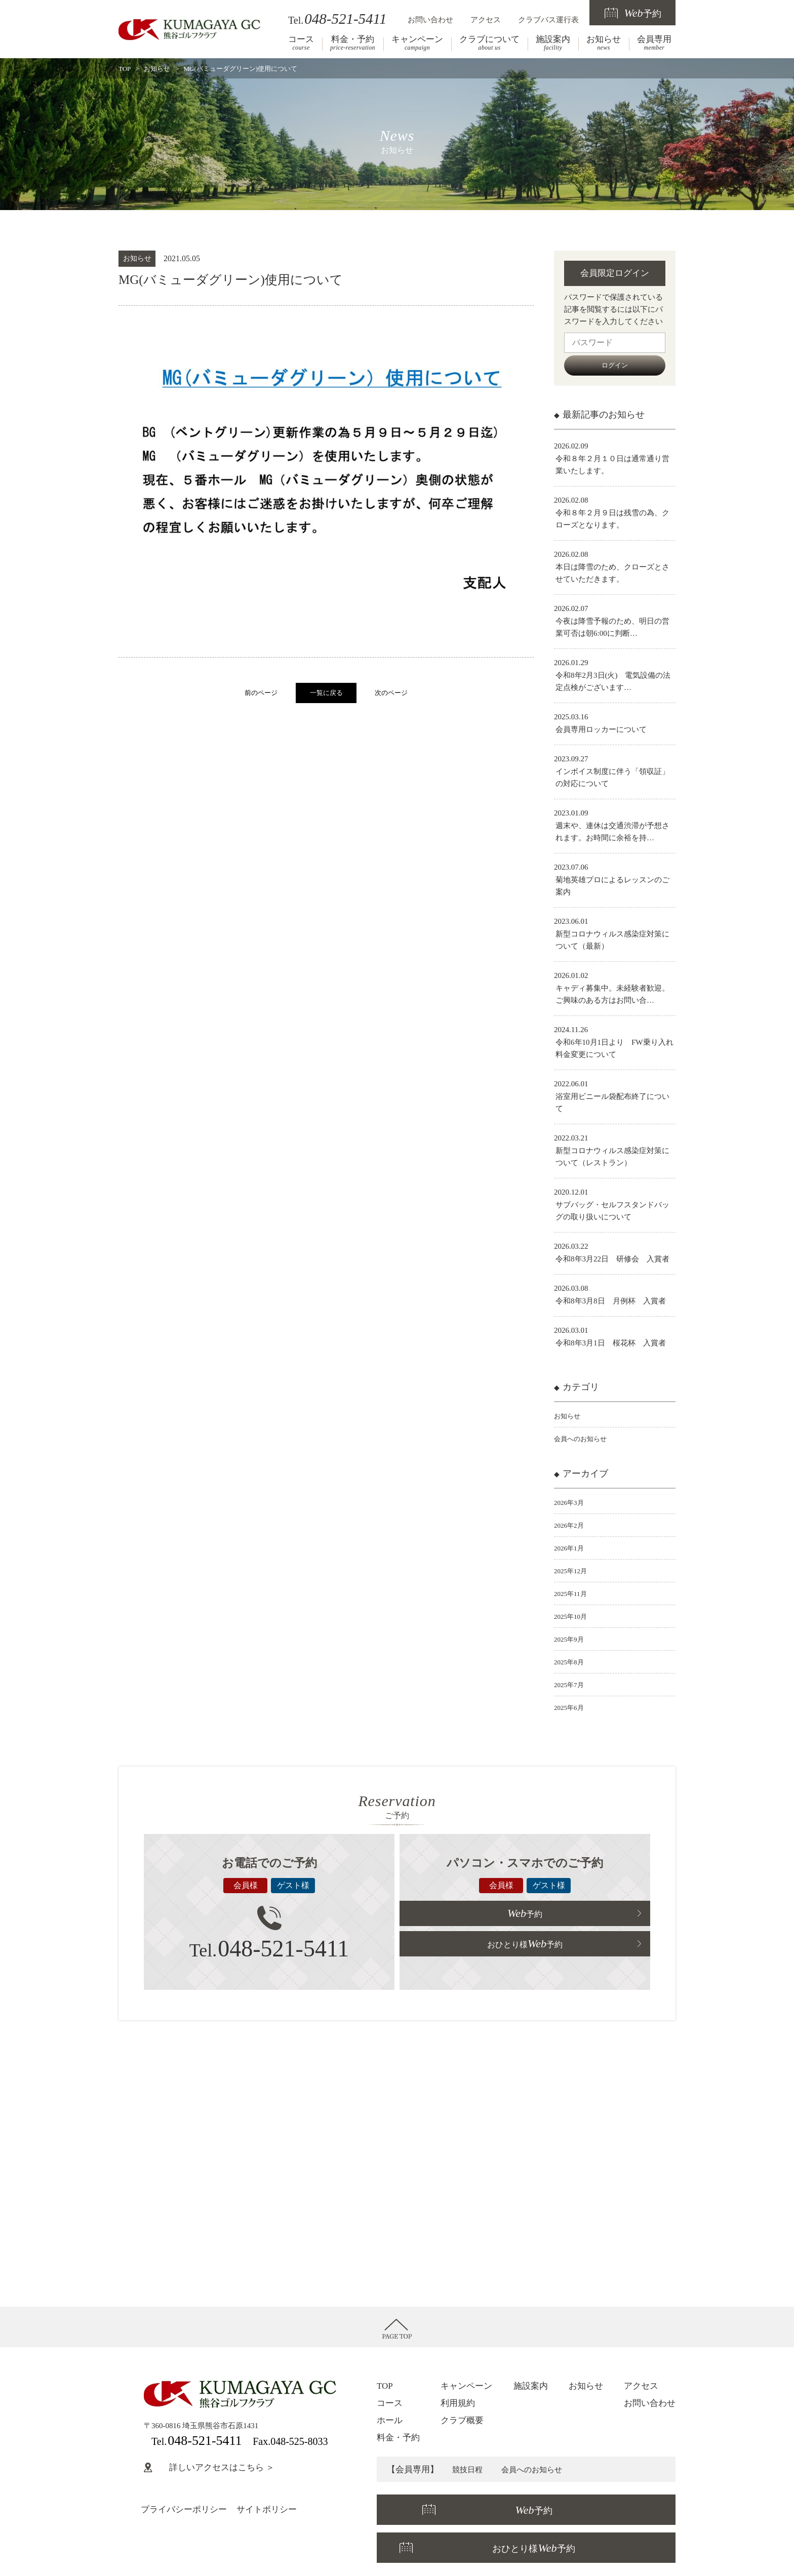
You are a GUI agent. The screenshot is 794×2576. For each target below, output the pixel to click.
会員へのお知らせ (584, 1439)
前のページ (261, 693)
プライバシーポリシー (184, 2509)
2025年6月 (571, 1707)
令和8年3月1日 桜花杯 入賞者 (610, 1343)
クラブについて (489, 42)
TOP (124, 68)
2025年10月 (573, 1616)
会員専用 (654, 42)
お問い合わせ (430, 19)
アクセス (485, 19)
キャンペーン (417, 42)
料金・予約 (352, 42)
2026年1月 (571, 1548)
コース (301, 42)
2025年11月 (572, 1593)
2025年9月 (571, 1639)
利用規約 (458, 2403)
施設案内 (553, 42)
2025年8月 (571, 1662)
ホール (390, 2420)
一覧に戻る (326, 693)
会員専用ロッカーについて (601, 729)
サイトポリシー (266, 2509)
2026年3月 (571, 1502)
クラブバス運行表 (548, 19)
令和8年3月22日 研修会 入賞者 (612, 1259)
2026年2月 (571, 1525)
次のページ (391, 693)
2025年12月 (573, 1571)
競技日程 (469, 2469)
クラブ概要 (462, 2420)
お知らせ (603, 42)
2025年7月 (571, 1685)
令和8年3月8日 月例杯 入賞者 (610, 1301)
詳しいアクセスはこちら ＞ (209, 2467)
